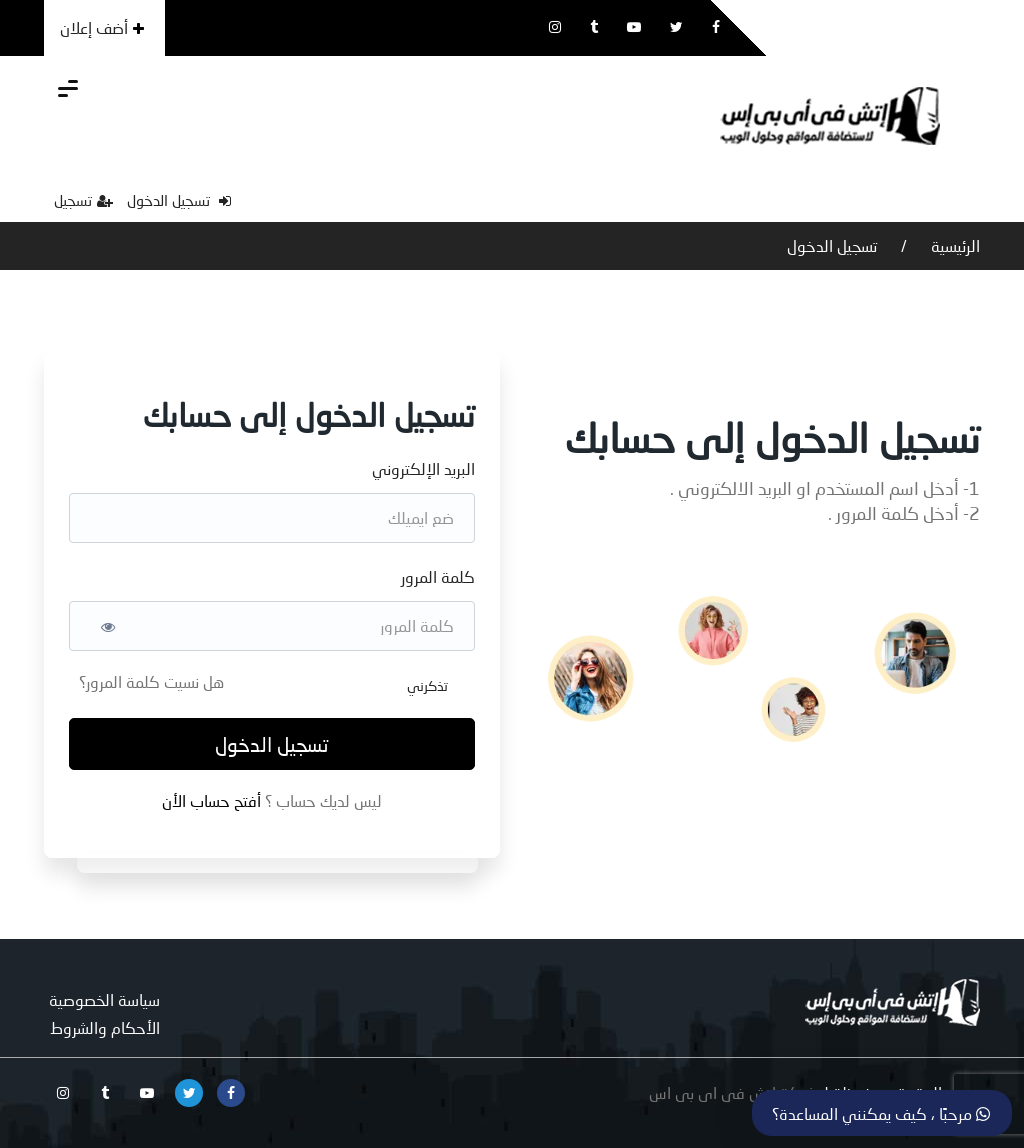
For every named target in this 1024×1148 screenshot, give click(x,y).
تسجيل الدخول (179, 200)
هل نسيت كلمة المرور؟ (151, 681)
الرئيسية (953, 245)
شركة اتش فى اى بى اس (733, 1092)
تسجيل (83, 200)
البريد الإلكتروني (423, 468)
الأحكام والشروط (105, 1027)
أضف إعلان (102, 27)
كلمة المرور (438, 576)
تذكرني (427, 685)
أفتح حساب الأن (213, 800)
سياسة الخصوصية (104, 999)
